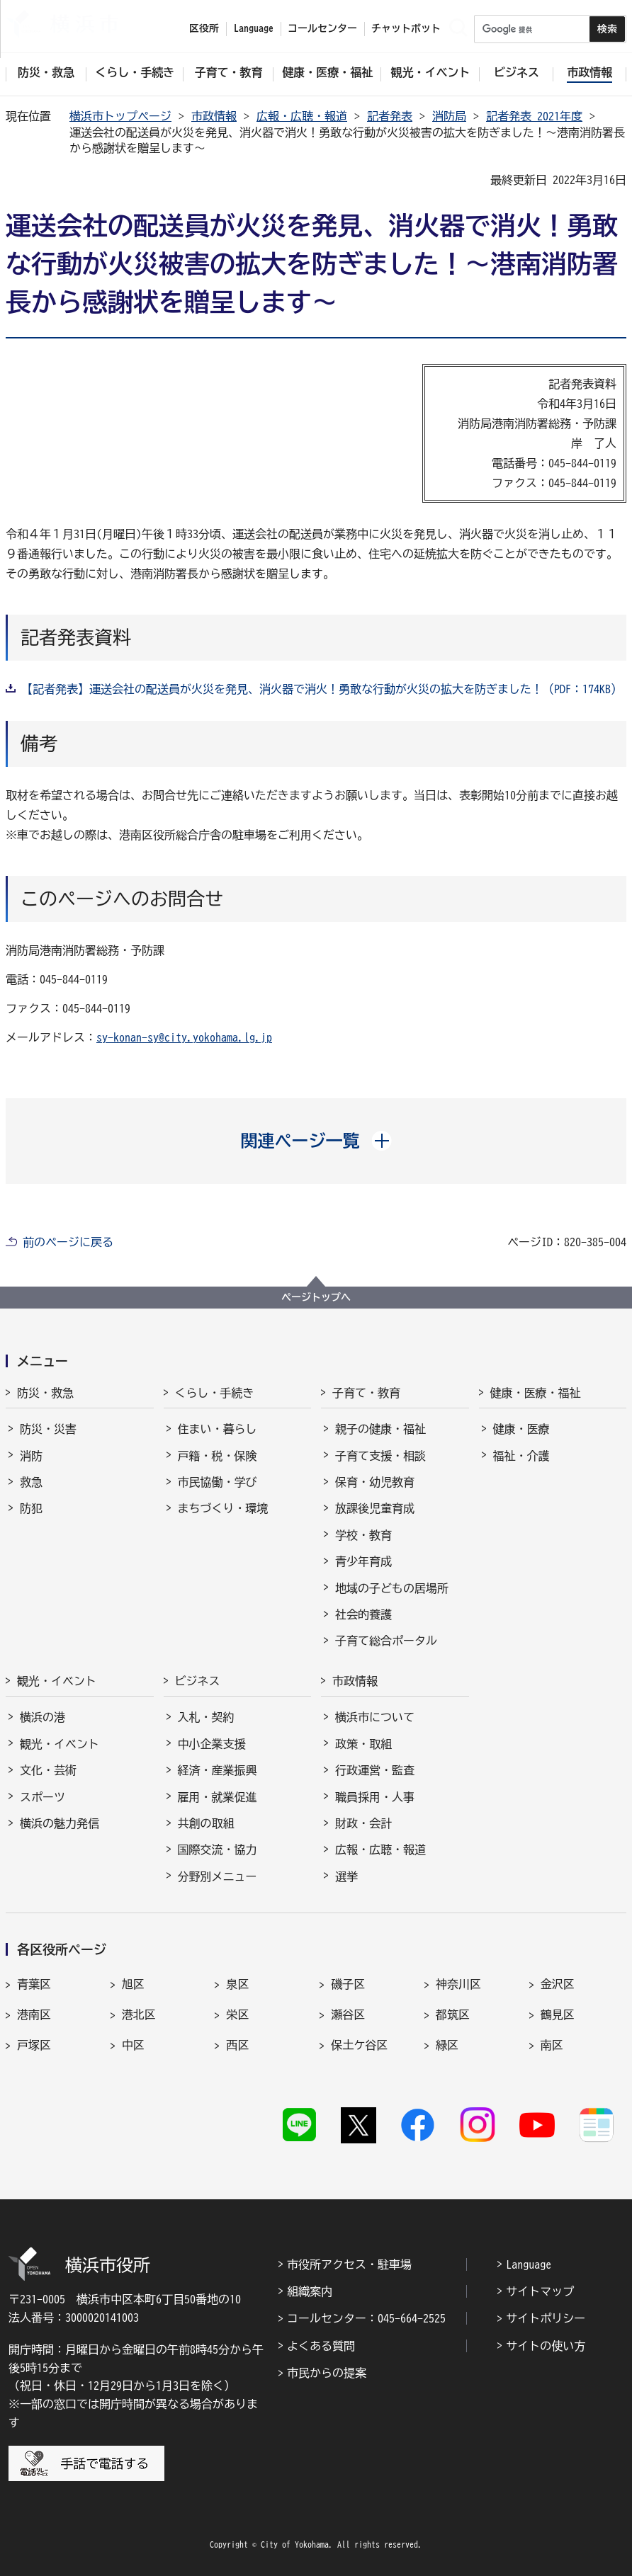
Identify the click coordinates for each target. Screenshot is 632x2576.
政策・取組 (363, 1744)
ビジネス (197, 1681)
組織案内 (309, 2291)
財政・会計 (363, 1823)
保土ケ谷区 (359, 2045)
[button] (316, 1141)
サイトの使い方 (545, 2346)
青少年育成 (363, 1561)
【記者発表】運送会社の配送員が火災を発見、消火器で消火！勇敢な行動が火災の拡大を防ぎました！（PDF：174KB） (321, 689)
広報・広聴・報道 (301, 116)
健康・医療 (521, 1429)
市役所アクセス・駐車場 (349, 2264)
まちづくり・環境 (223, 1508)
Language (528, 2264)
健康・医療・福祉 (535, 1392)
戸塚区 (34, 2045)
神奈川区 (458, 1984)
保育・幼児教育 (374, 1482)
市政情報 (214, 116)
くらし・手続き (214, 1392)
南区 (552, 2045)
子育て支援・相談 (380, 1455)
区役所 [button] (204, 28)
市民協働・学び (217, 1482)
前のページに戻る (68, 1242)
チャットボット (406, 28)
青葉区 (34, 1984)
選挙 (346, 1876)
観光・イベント (56, 1681)
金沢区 (558, 1984)
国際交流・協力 (217, 1849)
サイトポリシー (545, 2318)
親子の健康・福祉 (380, 1429)
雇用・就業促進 (217, 1797)
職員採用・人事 (374, 1797)
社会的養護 (363, 1614)
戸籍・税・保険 (217, 1455)
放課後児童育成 (374, 1508)
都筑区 (453, 2014)
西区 (237, 2045)
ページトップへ (316, 1297)
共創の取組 (206, 1823)
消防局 (449, 116)
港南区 (34, 2014)
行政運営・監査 (374, 1770)
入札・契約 (206, 1717)
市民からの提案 (326, 2372)
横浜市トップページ (120, 116)
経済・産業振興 (217, 1770)
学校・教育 (363, 1535)
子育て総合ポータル (386, 1640)
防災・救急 (45, 1392)
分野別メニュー (217, 1876)
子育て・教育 (366, 1392)
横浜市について (374, 1717)
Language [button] (253, 28)
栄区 (237, 2014)
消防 (31, 1455)
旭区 (133, 1984)
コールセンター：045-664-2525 (366, 2318)
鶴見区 (558, 2014)
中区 (133, 2045)
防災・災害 (48, 1429)
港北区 (139, 2014)
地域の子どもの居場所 (391, 1588)
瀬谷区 (348, 2014)
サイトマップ (540, 2291)
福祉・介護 (521, 1455)
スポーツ (42, 1797)
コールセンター (322, 28)
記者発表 (389, 116)
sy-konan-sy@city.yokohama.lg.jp (184, 1037)
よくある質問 (321, 2346)
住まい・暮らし (217, 1429)
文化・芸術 (48, 1770)
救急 (31, 1482)
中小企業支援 (212, 1744)
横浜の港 (42, 1717)
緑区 (447, 2045)
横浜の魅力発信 (59, 1823)
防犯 (31, 1508)
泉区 (237, 1984)
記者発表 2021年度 (534, 116)
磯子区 (348, 1984)
